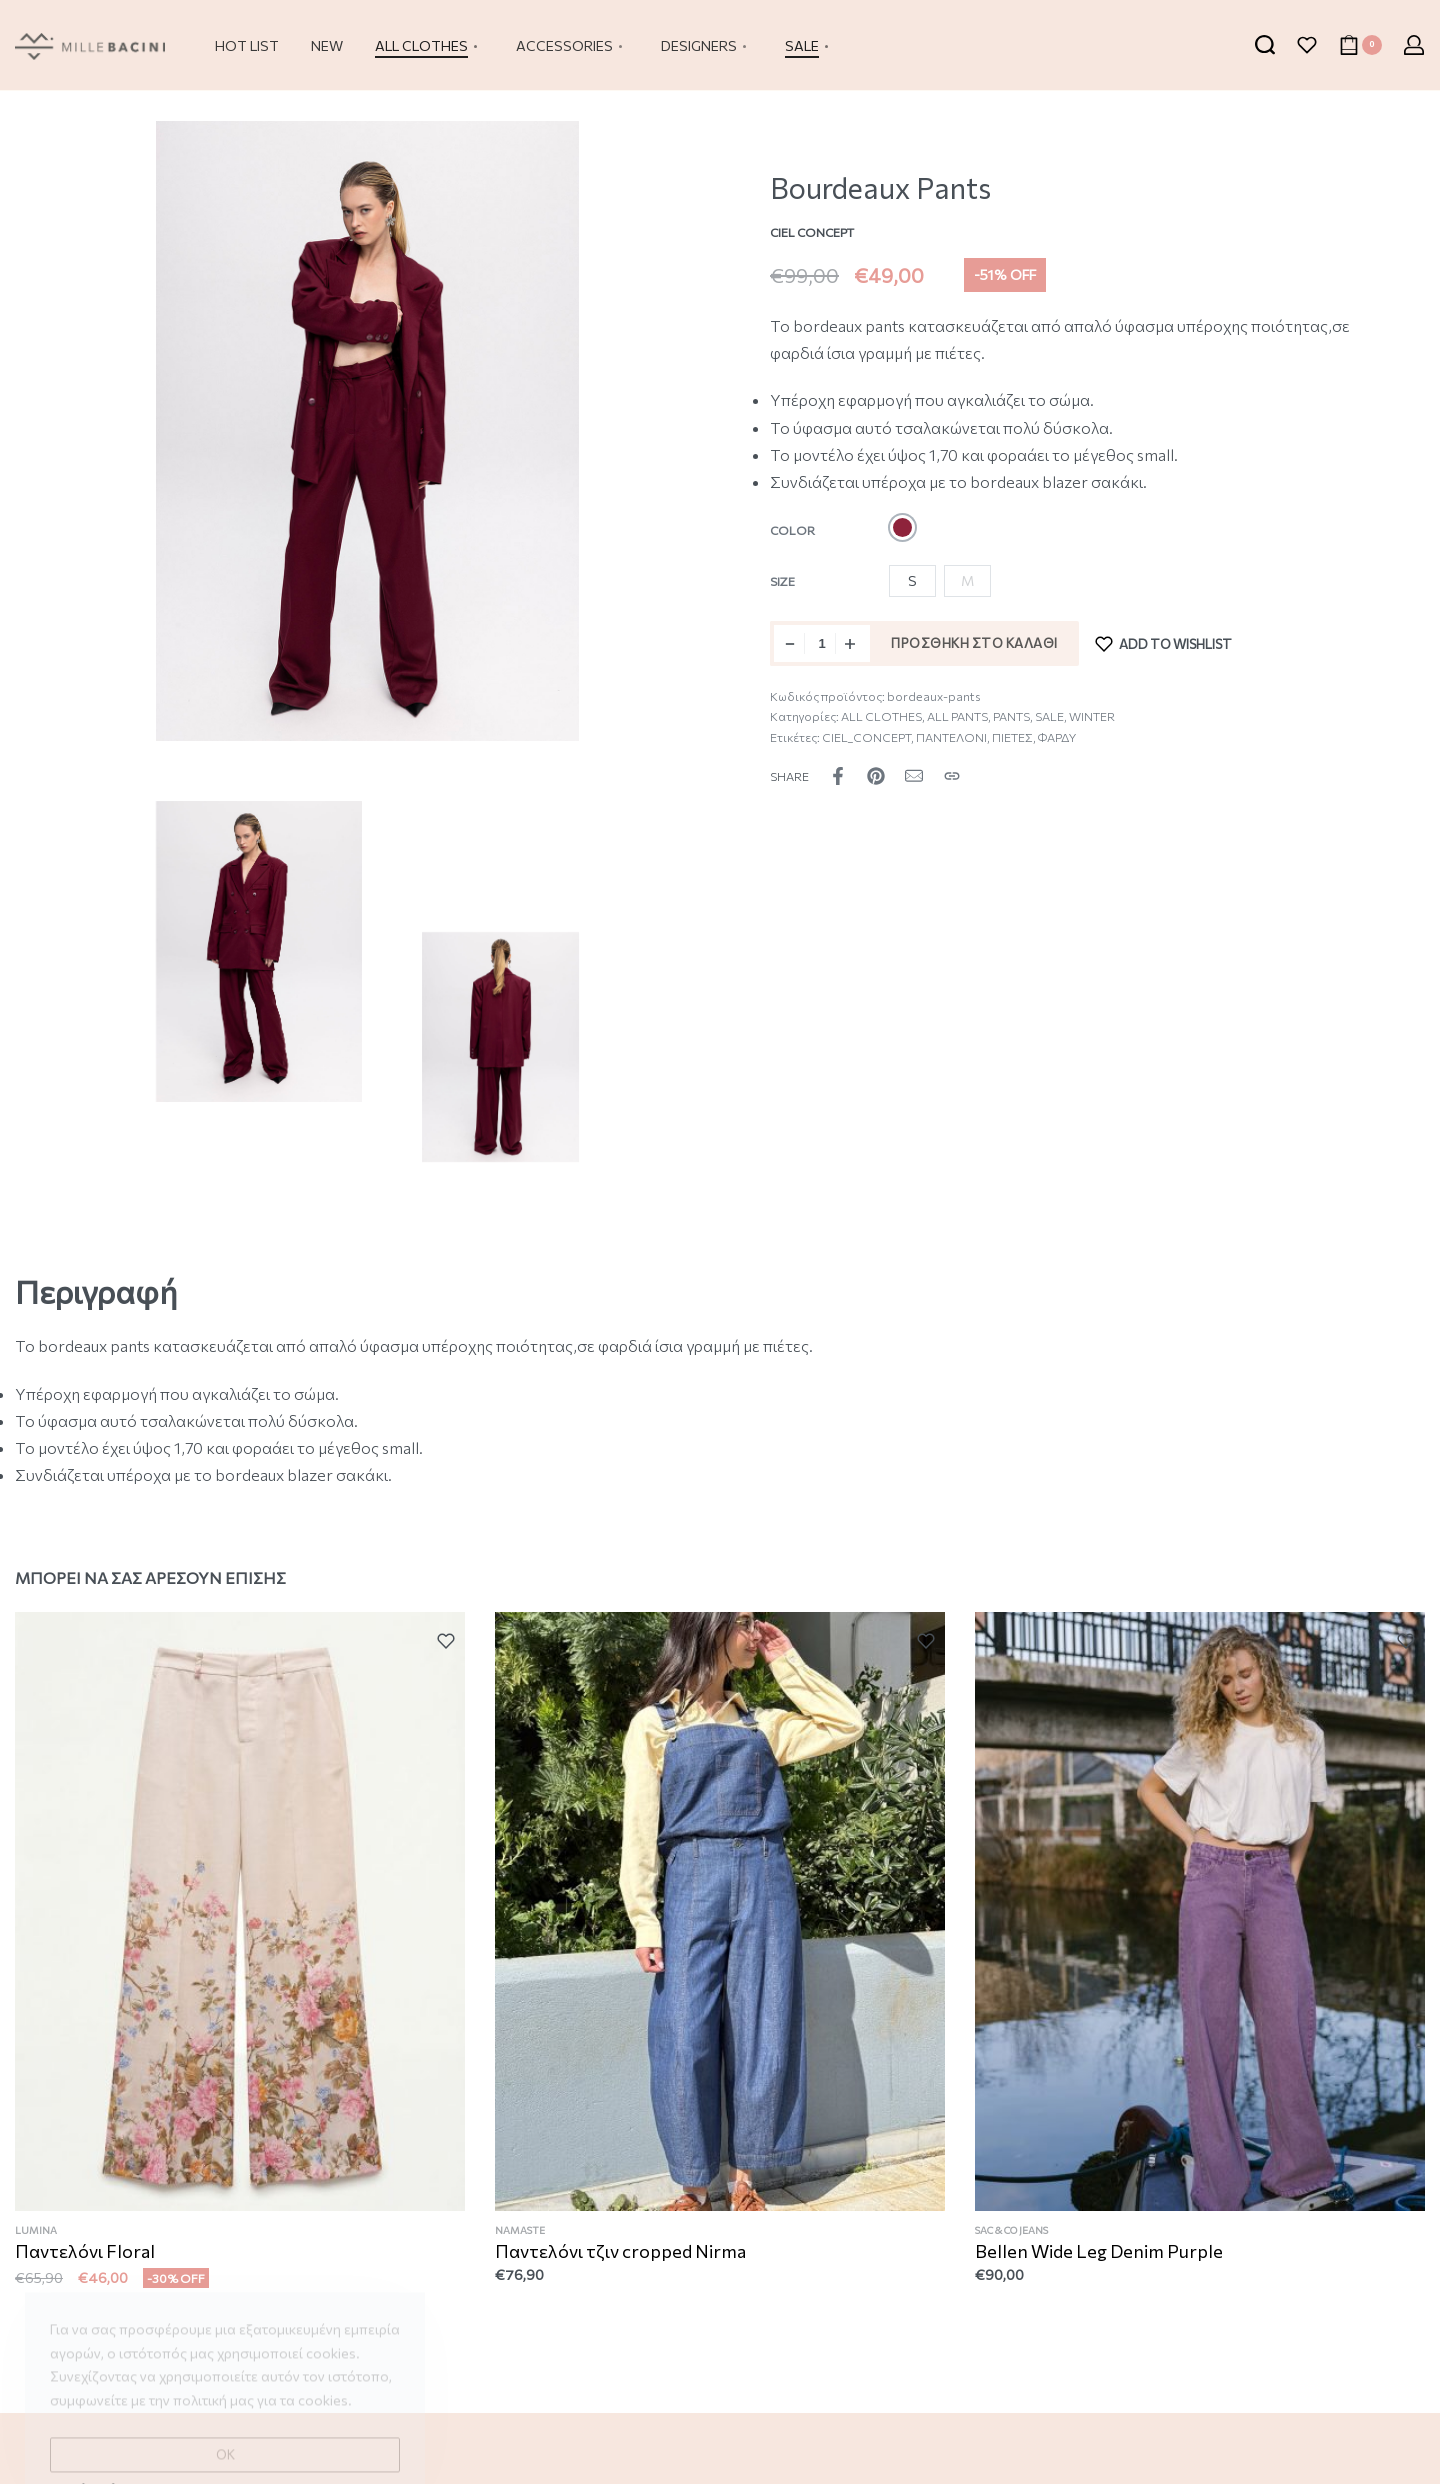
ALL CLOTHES (881, 716)
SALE (1049, 716)
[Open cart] (1360, 45)
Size (782, 581)
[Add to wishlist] (1164, 643)
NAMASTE (521, 2234)
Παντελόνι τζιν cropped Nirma (621, 2255)
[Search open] (1265, 45)
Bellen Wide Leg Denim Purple (1099, 2258)
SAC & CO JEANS (1013, 2238)
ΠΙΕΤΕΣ (1012, 737)
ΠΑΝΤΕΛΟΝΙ (951, 737)
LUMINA (37, 2232)
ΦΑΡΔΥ (1057, 737)
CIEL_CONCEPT (866, 737)
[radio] (902, 527)
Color (792, 530)
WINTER (1092, 716)
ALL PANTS (957, 716)
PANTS (1011, 716)
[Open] (1307, 45)
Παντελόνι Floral (86, 2253)
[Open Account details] (1414, 45)
